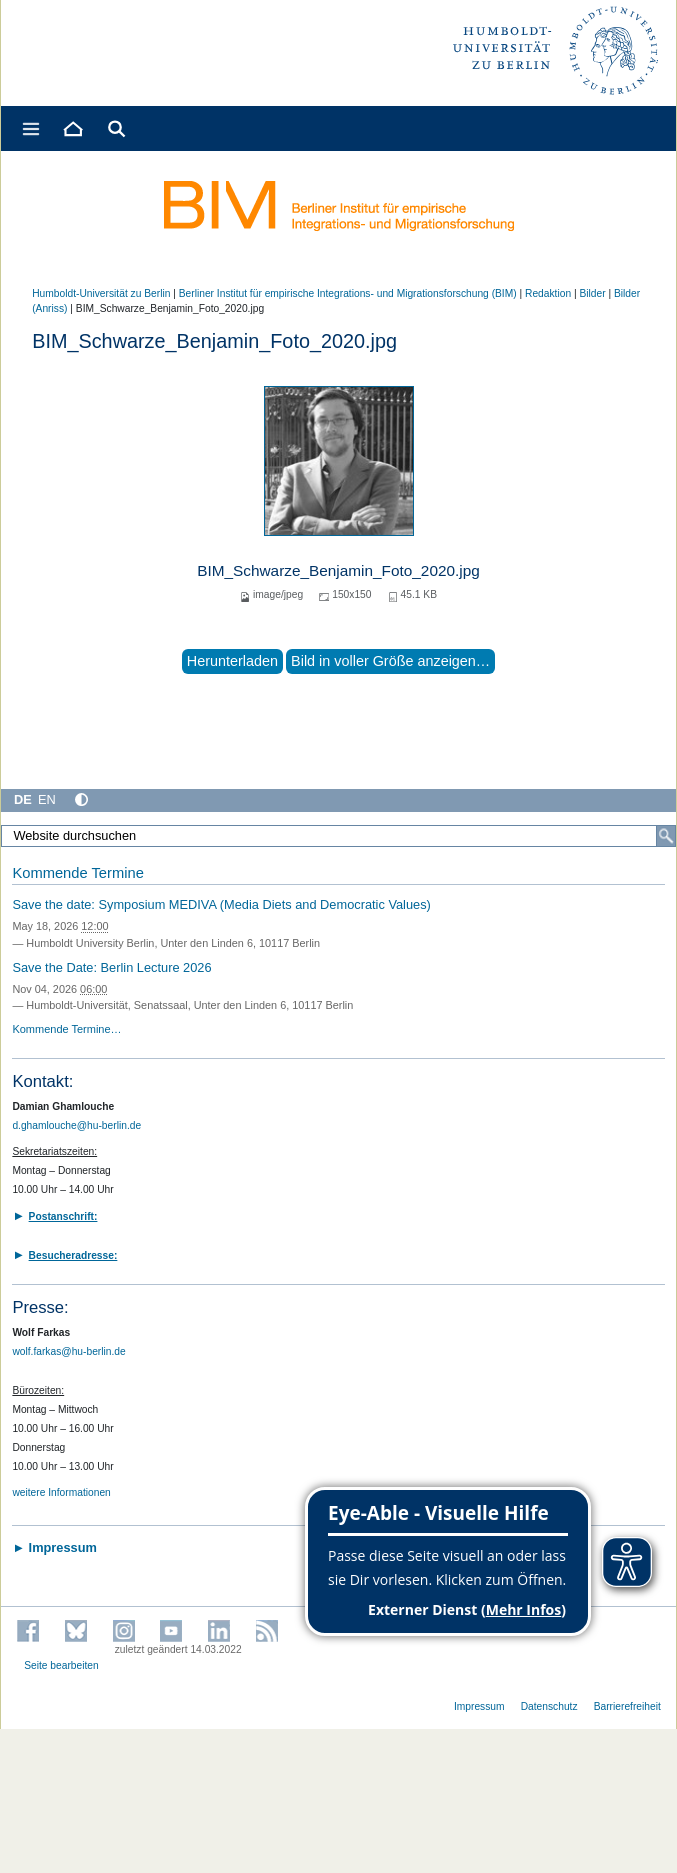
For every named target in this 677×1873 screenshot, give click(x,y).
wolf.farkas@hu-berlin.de (68, 1351)
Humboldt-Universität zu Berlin (101, 293)
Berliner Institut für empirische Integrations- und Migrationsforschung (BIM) (348, 293)
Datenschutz (549, 1706)
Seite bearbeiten (61, 1665)
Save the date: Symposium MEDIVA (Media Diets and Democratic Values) (221, 904)
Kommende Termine (77, 873)
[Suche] (666, 836)
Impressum (479, 1706)
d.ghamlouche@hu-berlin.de (76, 1125)
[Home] (72, 128)
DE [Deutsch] (23, 799)
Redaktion (548, 293)
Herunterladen (232, 661)
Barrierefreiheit (627, 1706)
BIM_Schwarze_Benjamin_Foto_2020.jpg (338, 570)
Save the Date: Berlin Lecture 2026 (111, 967)
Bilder (592, 293)
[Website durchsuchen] (338, 836)
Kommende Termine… (66, 1029)
